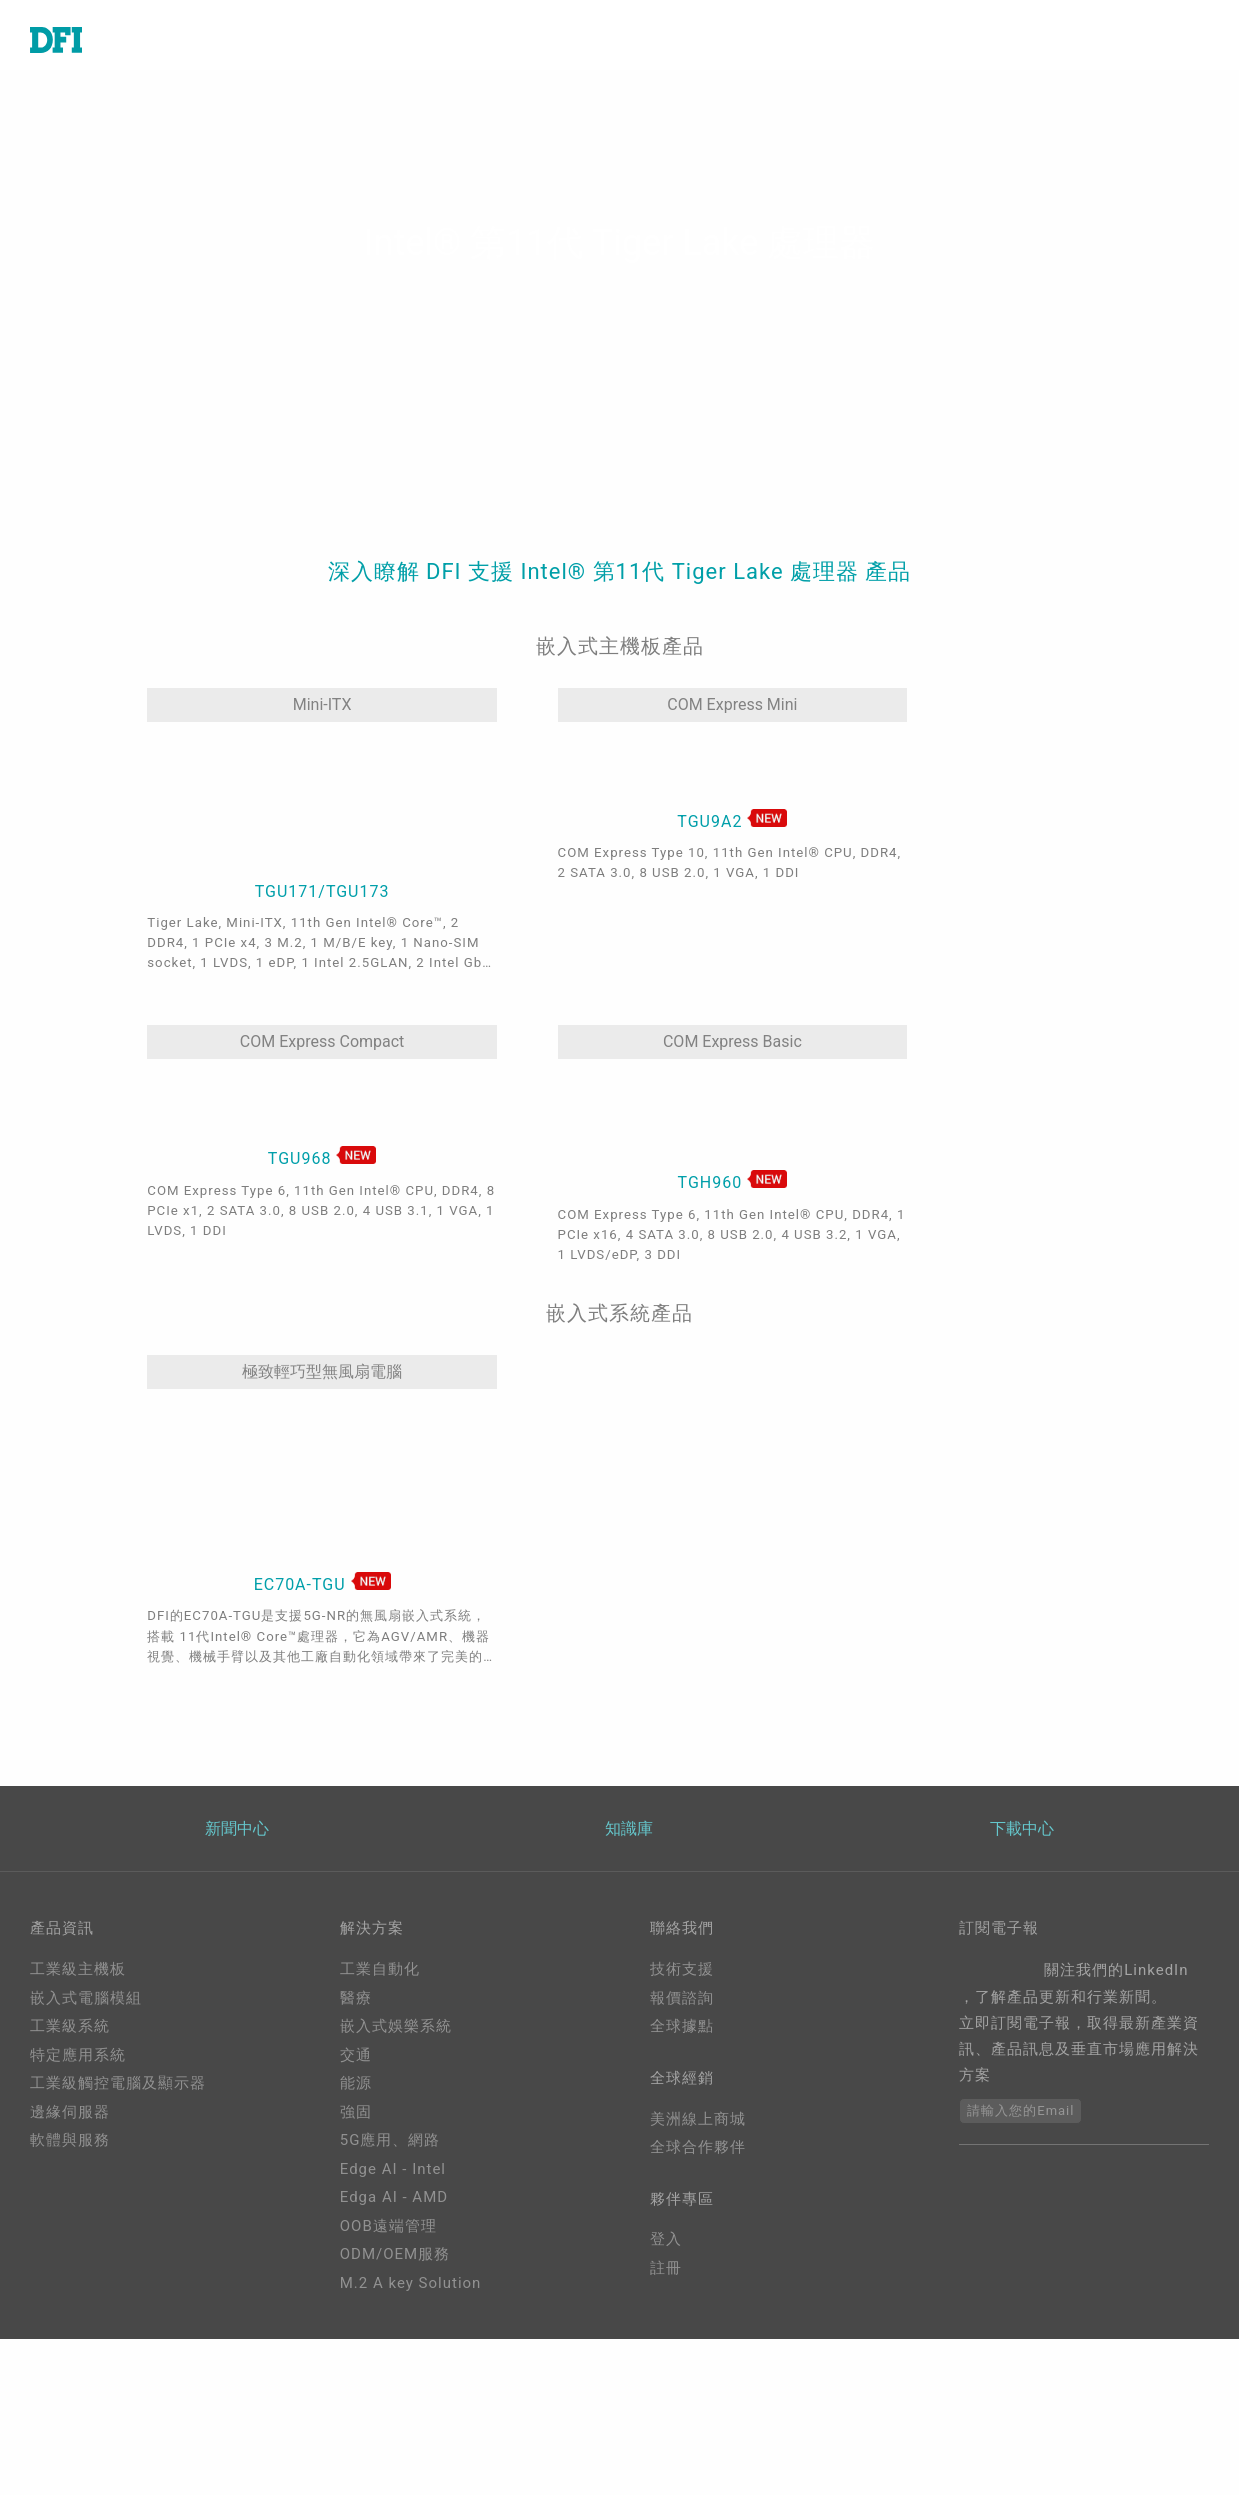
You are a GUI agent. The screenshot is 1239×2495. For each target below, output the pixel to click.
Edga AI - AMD (394, 2329)
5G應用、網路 (390, 2272)
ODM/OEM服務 (395, 2386)
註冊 (666, 2405)
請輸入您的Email (1020, 2242)
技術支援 (682, 2101)
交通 (356, 2187)
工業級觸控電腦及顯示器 (118, 2215)
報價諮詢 (682, 2130)
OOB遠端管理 (388, 2358)
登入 (666, 2377)
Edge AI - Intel (393, 2301)
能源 (356, 2215)
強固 (356, 2244)
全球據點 (682, 2158)
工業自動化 (380, 2101)
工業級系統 (70, 2158)
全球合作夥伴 (698, 2282)
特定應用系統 (78, 2187)
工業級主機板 (78, 2101)
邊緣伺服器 (70, 2244)
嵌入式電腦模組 (86, 2130)
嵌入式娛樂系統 (396, 2158)
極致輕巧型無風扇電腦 (238, 1262)
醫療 (356, 2130)
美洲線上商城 (698, 2253)
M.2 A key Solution (411, 2415)
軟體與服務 (70, 2272)
